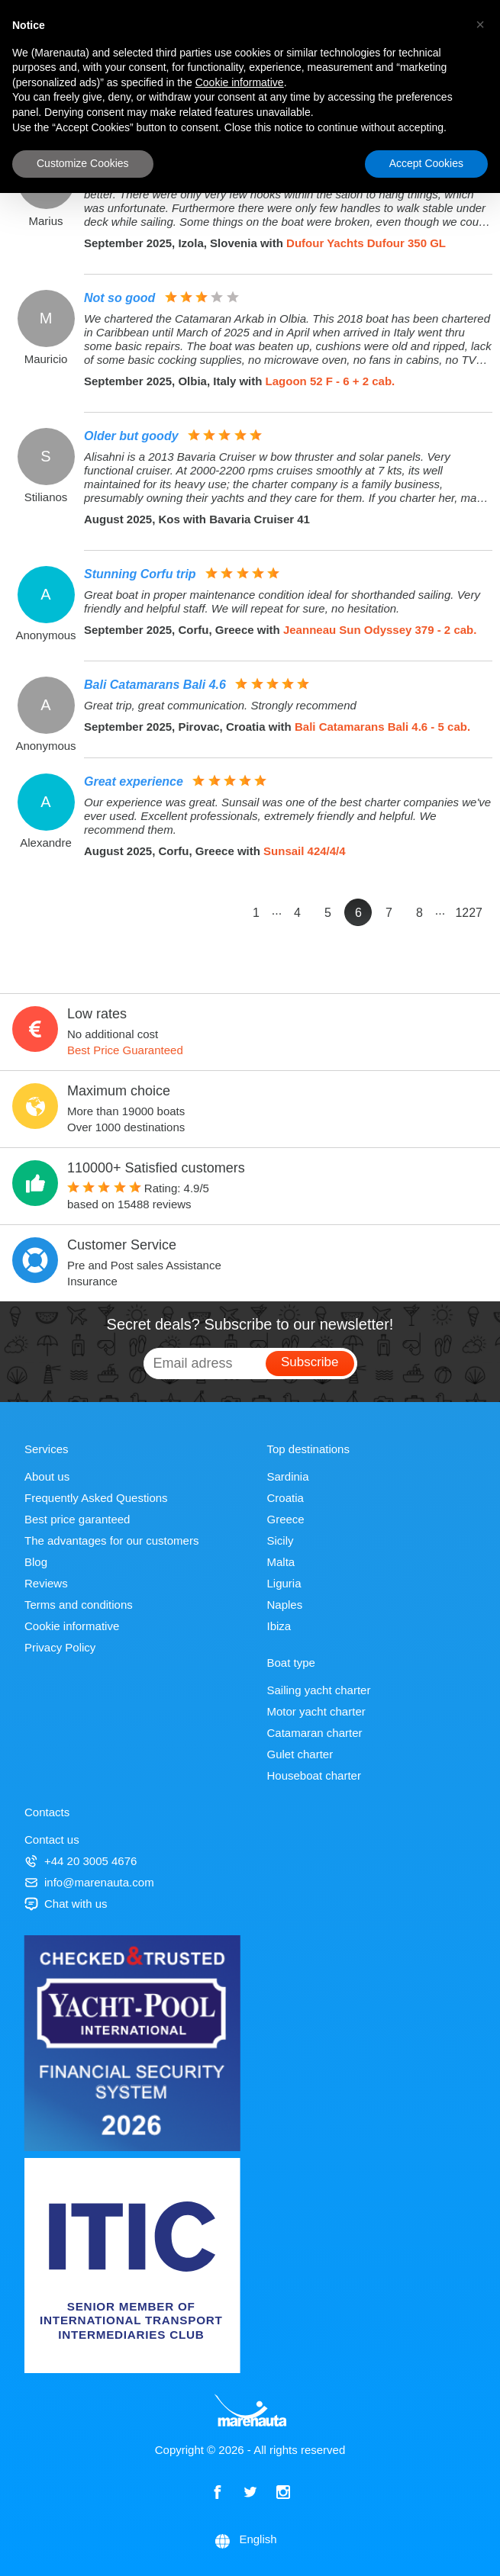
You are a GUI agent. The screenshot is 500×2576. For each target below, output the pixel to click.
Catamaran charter (315, 1732)
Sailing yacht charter (319, 1690)
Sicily (280, 1540)
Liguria (284, 1583)
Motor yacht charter (316, 1711)
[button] (480, 24)
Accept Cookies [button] (426, 163)
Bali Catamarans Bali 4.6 (155, 684)
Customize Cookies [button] (83, 163)
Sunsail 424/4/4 (304, 850)
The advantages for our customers (111, 1540)
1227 (468, 912)
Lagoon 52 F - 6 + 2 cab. (330, 381)
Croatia (285, 1497)
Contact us (51, 1839)
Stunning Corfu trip (140, 574)
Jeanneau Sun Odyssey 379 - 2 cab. (379, 629)
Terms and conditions (78, 1604)
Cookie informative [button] (239, 82)
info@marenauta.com (89, 1882)
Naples (285, 1604)
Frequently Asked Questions (96, 1497)
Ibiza (279, 1625)
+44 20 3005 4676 (80, 1860)
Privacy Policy (59, 1647)
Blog (35, 1561)
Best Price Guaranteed (125, 1050)
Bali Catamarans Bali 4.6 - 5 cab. (382, 726)
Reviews (46, 1583)
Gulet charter (300, 1754)
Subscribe (310, 1362)
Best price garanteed (77, 1519)
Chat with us (66, 1903)
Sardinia (288, 1476)
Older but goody (131, 435)
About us (46, 1476)
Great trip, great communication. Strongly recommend (220, 705)
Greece (286, 1519)
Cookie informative (71, 1625)
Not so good (119, 297)
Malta (281, 1561)
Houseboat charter (314, 1775)
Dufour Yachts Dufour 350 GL (366, 242)
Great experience (133, 781)
